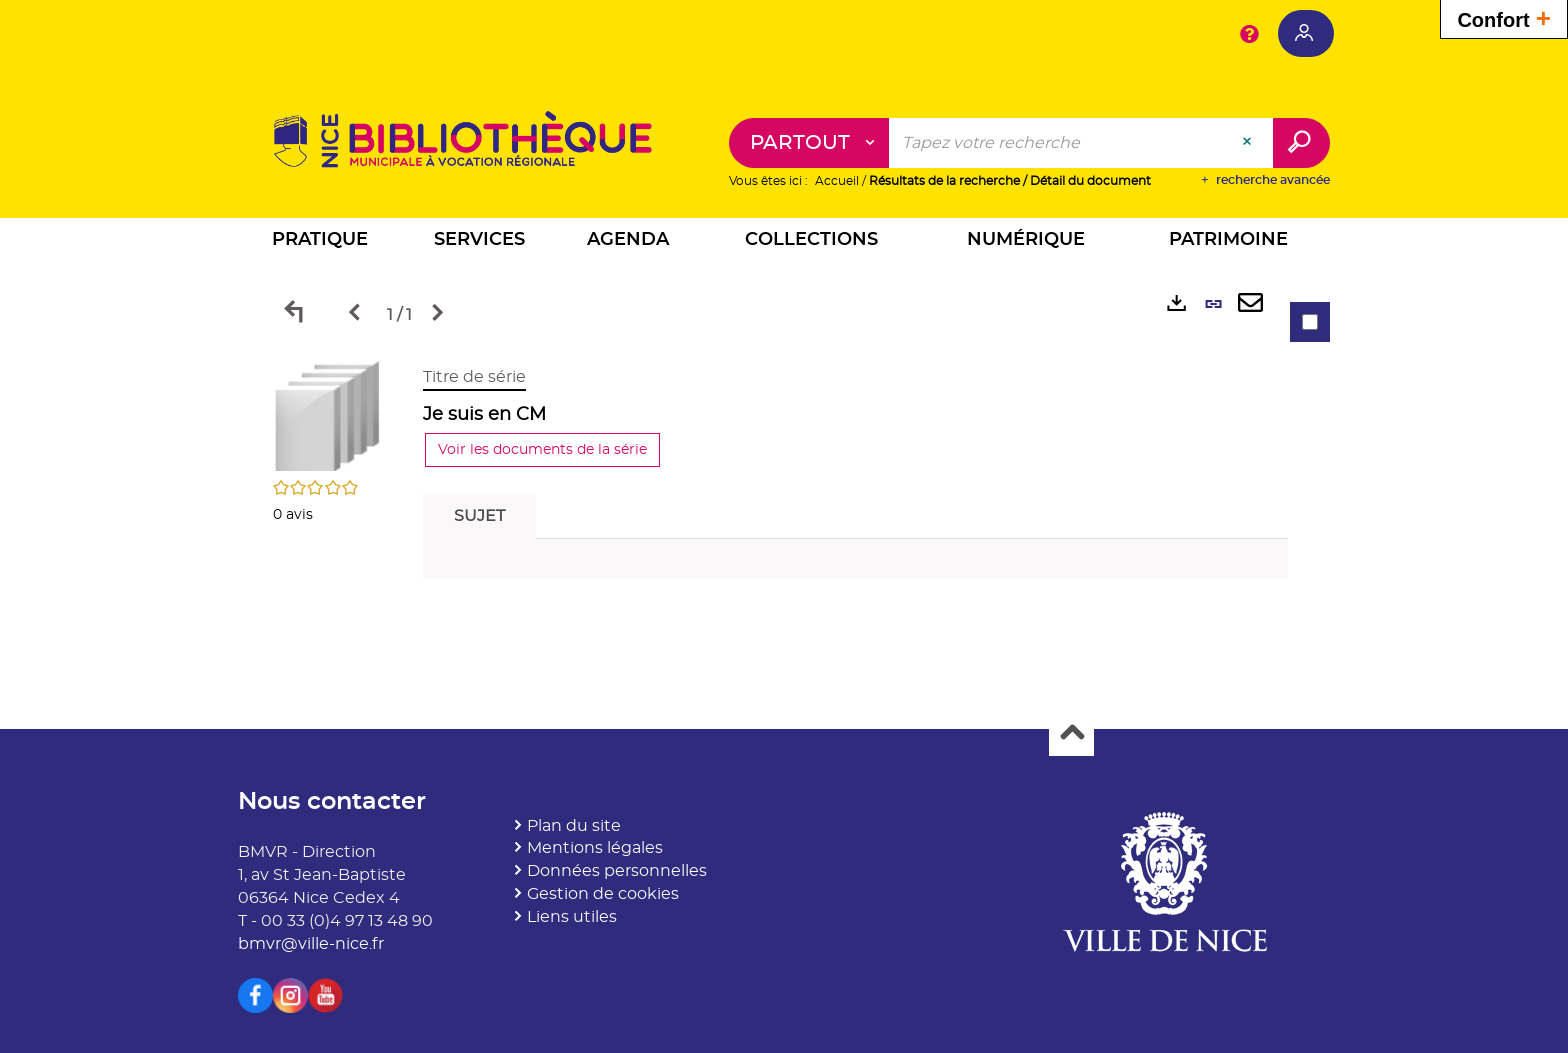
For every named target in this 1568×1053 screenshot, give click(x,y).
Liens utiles (572, 917)
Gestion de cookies (603, 894)
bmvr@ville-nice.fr (311, 944)
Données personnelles (617, 871)
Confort (1504, 17)
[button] (320, 242)
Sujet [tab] (479, 516)
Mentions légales (595, 848)
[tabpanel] (784, 477)
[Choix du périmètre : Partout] (809, 143)
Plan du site (574, 826)
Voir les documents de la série (542, 450)
